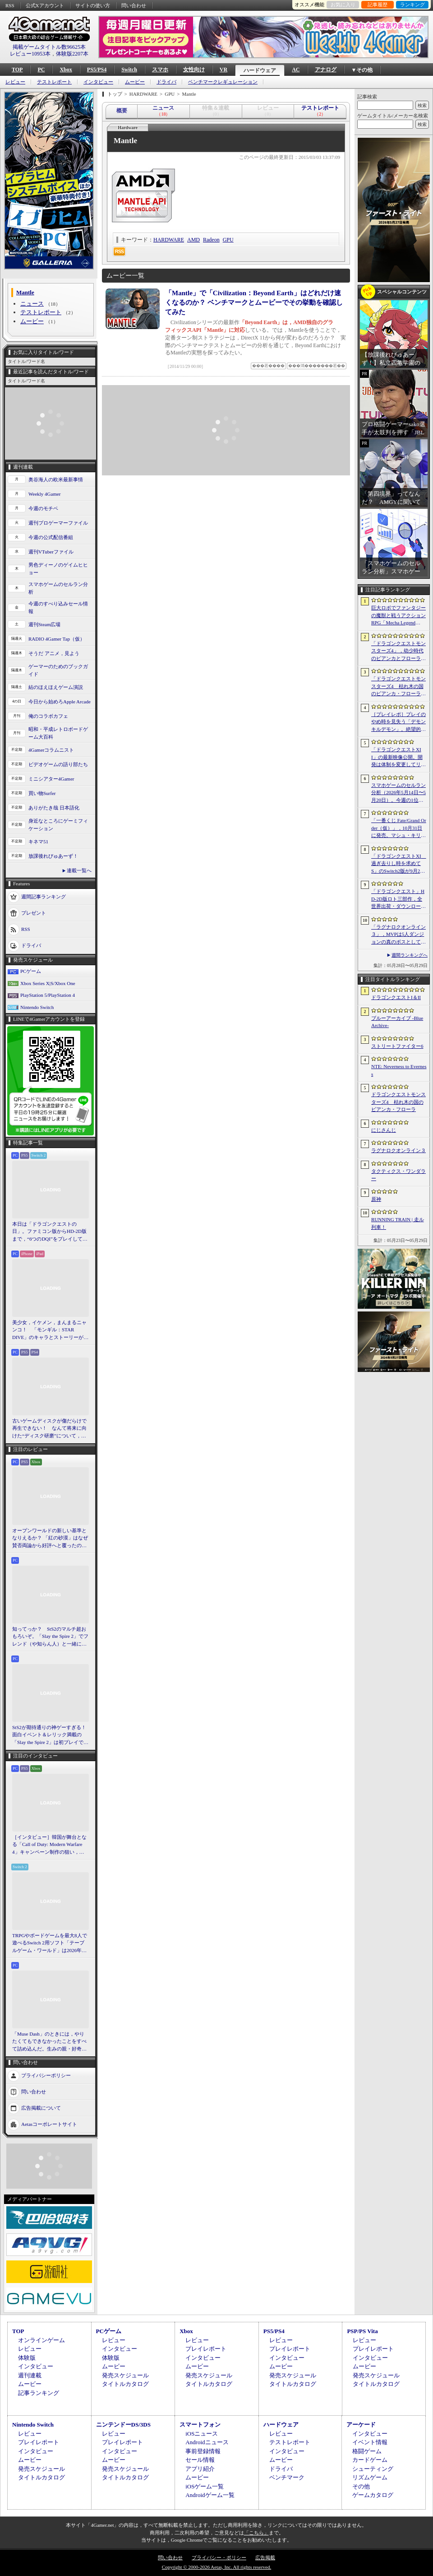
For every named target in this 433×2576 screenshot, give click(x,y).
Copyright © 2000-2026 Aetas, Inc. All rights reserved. (216, 2567)
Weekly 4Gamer (44, 494)
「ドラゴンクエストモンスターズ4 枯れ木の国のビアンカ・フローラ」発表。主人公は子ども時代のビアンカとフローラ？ (398, 686)
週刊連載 (29, 2375)
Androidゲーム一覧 (209, 2495)
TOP (17, 69)
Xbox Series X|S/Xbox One (47, 983)
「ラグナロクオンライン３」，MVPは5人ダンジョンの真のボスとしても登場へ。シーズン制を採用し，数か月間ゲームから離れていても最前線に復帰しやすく (398, 935)
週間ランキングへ (410, 955)
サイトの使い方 (92, 5)
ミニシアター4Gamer (51, 778)
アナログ (325, 69)
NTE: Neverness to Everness (399, 1070)
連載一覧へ (79, 870)
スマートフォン (200, 2424)
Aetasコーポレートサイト (49, 2124)
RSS (9, 5)
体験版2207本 (72, 54)
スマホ (160, 69)
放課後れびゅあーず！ (53, 856)
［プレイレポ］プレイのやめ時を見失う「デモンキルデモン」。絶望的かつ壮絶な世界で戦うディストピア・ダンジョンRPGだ (398, 722)
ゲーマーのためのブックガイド (58, 670)
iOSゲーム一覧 (204, 2486)
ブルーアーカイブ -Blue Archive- (397, 1021)
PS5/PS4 (96, 69)
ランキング (412, 4)
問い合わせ (133, 5)
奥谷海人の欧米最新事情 (55, 479)
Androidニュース (206, 2442)
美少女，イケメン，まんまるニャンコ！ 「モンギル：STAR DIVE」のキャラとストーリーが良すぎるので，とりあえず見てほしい (50, 1330)
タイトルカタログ (125, 2384)
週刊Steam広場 (44, 624)
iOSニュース (201, 2433)
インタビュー (98, 81)
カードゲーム (369, 2459)
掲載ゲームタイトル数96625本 (49, 47)
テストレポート (54, 81)
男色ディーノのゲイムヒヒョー (58, 568)
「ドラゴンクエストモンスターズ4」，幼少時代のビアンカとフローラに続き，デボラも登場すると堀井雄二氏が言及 (398, 651)
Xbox (66, 69)
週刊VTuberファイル (51, 551)
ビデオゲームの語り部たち (58, 764)
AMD (193, 240)
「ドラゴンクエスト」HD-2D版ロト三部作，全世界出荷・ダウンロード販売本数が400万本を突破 (398, 899)
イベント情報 (369, 2442)
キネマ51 (38, 841)
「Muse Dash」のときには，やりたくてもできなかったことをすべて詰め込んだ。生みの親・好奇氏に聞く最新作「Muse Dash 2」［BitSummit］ (49, 2042)
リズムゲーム (369, 2477)
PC (41, 69)
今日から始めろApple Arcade (59, 701)
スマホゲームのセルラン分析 (58, 588)
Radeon (211, 240)
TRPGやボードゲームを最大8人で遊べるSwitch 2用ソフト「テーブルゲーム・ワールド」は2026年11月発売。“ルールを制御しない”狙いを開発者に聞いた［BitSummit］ (50, 1943)
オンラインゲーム (41, 2340)
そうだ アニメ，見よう (53, 653)
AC (295, 69)
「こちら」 (256, 2532)
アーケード (361, 2424)
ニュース (32, 303)
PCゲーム (30, 971)
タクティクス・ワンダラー (398, 1174)
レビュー (15, 81)
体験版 (27, 2357)
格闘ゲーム (367, 2451)
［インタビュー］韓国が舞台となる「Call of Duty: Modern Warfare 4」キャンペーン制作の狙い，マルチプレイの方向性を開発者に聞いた (49, 1845)
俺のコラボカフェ (48, 716)
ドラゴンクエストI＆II (396, 997)
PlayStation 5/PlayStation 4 (47, 995)
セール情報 (200, 2459)
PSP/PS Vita (362, 2331)
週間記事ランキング (43, 896)
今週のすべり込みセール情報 (58, 607)
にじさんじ (383, 1130)
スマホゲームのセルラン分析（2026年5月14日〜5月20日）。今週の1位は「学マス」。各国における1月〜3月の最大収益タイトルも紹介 (398, 793)
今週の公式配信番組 (50, 537)
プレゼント (33, 913)
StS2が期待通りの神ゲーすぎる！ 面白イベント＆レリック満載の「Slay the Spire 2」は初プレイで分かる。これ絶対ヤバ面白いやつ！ (50, 1735)
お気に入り (343, 4)
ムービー (135, 81)
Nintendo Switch (37, 1007)
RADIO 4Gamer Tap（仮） (56, 639)
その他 (361, 2486)
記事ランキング (38, 2393)
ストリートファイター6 (397, 1046)
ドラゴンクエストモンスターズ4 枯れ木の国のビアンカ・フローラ (398, 1102)
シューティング (372, 2468)
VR (223, 69)
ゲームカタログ (372, 2495)
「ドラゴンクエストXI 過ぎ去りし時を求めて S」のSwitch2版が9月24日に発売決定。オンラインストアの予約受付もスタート (398, 864)
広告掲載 (265, 2557)
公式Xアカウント (45, 5)
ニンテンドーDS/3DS (123, 2424)
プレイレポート (205, 2348)
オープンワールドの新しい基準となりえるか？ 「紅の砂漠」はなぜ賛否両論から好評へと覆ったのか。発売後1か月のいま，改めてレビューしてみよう (50, 1538)
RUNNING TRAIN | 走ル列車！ (397, 1223)
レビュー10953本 (30, 54)
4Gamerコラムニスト (51, 750)
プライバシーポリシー (46, 2075)
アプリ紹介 (200, 2468)
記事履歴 (377, 4)
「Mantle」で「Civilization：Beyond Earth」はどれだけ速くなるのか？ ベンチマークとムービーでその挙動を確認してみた (254, 302)
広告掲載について (41, 2108)
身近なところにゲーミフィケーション (58, 824)
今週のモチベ (43, 508)
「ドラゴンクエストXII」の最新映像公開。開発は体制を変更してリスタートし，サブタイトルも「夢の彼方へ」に (398, 757)
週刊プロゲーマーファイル (58, 522)
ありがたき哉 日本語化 (53, 807)
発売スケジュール (125, 2375)
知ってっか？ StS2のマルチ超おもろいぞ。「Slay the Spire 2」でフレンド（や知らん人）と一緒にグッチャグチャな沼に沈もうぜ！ (50, 1637)
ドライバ (166, 81)
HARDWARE (168, 240)
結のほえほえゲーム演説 (55, 687)
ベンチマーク (286, 2477)
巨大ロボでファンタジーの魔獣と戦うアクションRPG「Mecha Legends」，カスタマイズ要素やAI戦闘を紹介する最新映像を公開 (398, 616)
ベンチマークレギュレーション (223, 81)
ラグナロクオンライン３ (398, 1150)
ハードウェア (260, 70)
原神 (376, 1199)
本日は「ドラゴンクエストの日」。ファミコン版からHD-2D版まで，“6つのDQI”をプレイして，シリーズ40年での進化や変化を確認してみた (50, 1232)
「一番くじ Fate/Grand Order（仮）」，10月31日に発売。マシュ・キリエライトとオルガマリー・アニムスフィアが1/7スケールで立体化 (398, 828)
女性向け (194, 69)
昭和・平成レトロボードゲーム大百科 (58, 732)
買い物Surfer (42, 793)
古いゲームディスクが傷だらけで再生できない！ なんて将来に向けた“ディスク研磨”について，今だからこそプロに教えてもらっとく (49, 1429)
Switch (129, 69)
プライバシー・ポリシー (219, 2557)
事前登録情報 (203, 2451)
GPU (228, 240)
